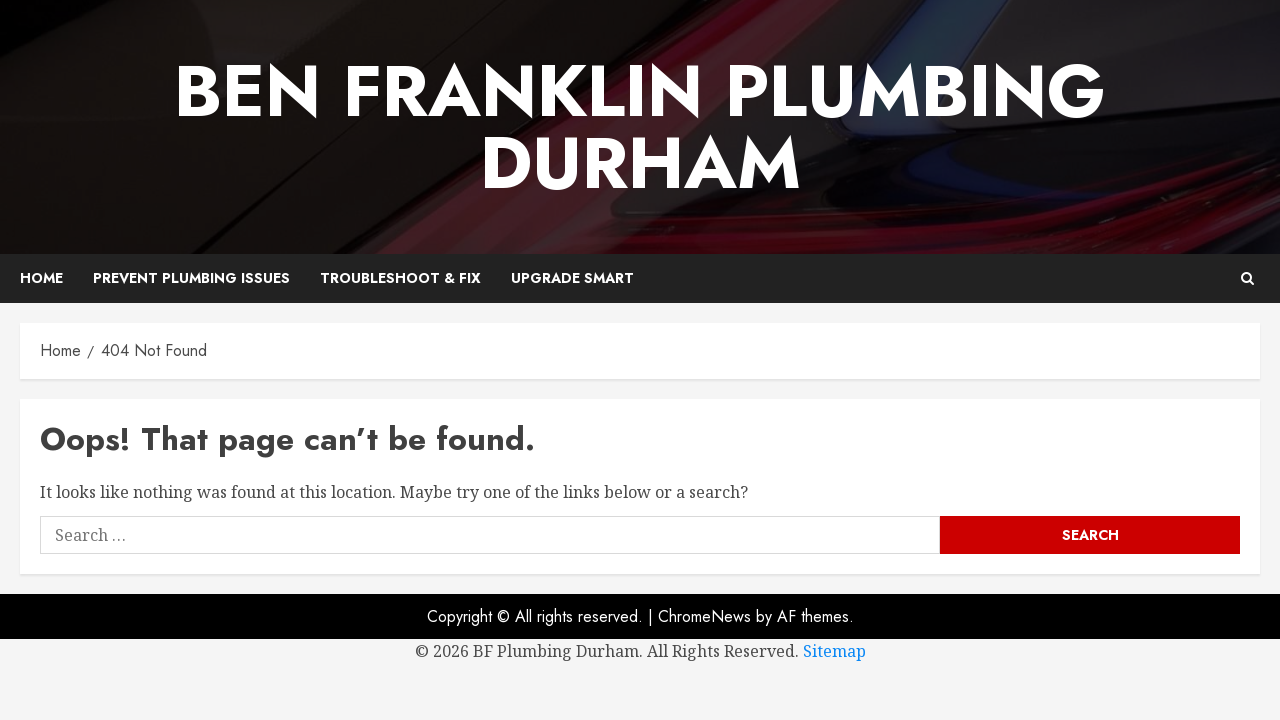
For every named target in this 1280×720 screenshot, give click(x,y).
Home (41, 278)
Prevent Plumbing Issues (191, 278)
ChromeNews (704, 616)
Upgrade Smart (572, 278)
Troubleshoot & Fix (400, 278)
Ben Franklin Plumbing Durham (640, 127)
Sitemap (834, 651)
